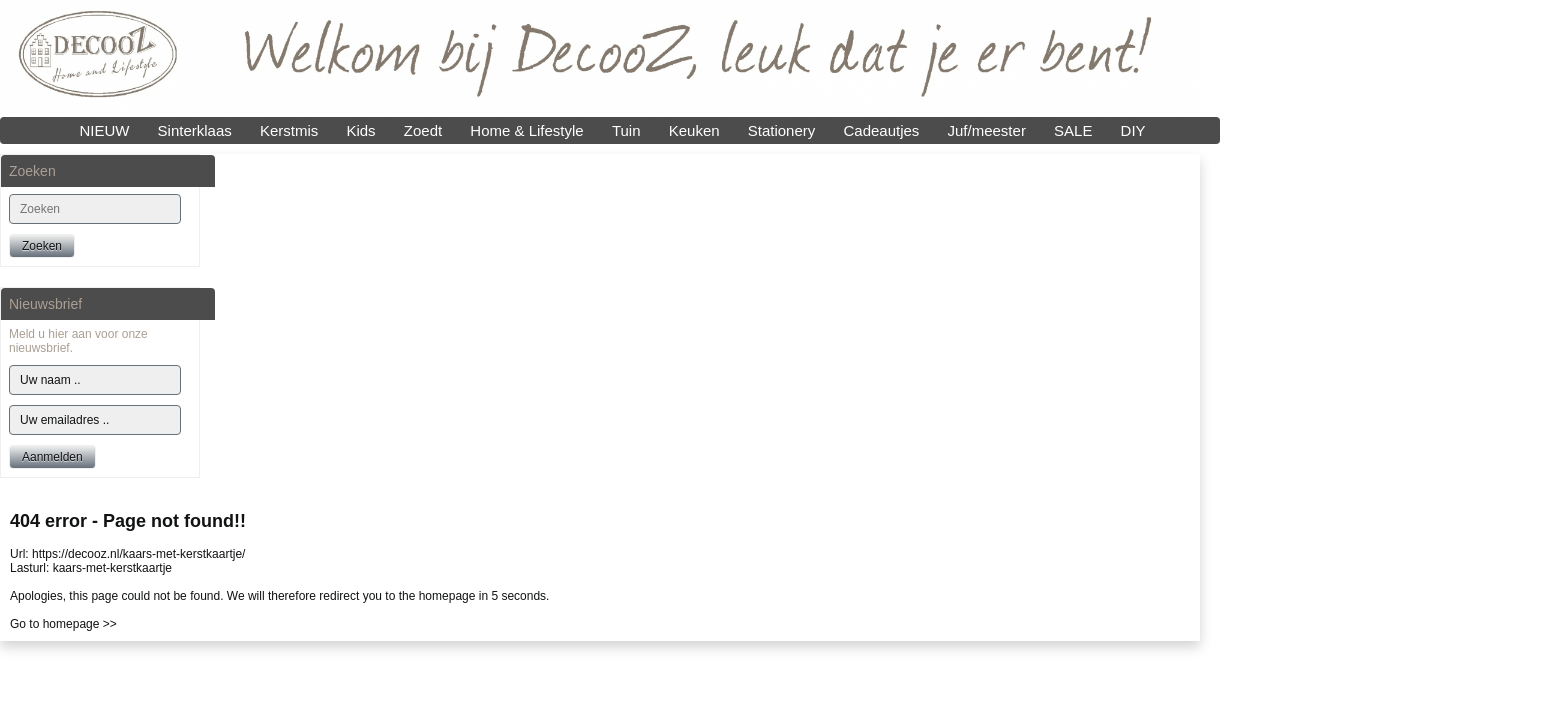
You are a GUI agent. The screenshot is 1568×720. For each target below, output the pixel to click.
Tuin (626, 130)
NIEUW (104, 130)
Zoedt (423, 130)
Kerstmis (289, 130)
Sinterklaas (195, 130)
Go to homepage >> (63, 624)
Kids (360, 130)
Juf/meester (987, 130)
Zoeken (42, 246)
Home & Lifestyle (526, 130)
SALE (1073, 130)
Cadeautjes (881, 130)
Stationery (782, 130)
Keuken (694, 130)
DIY (1133, 130)
